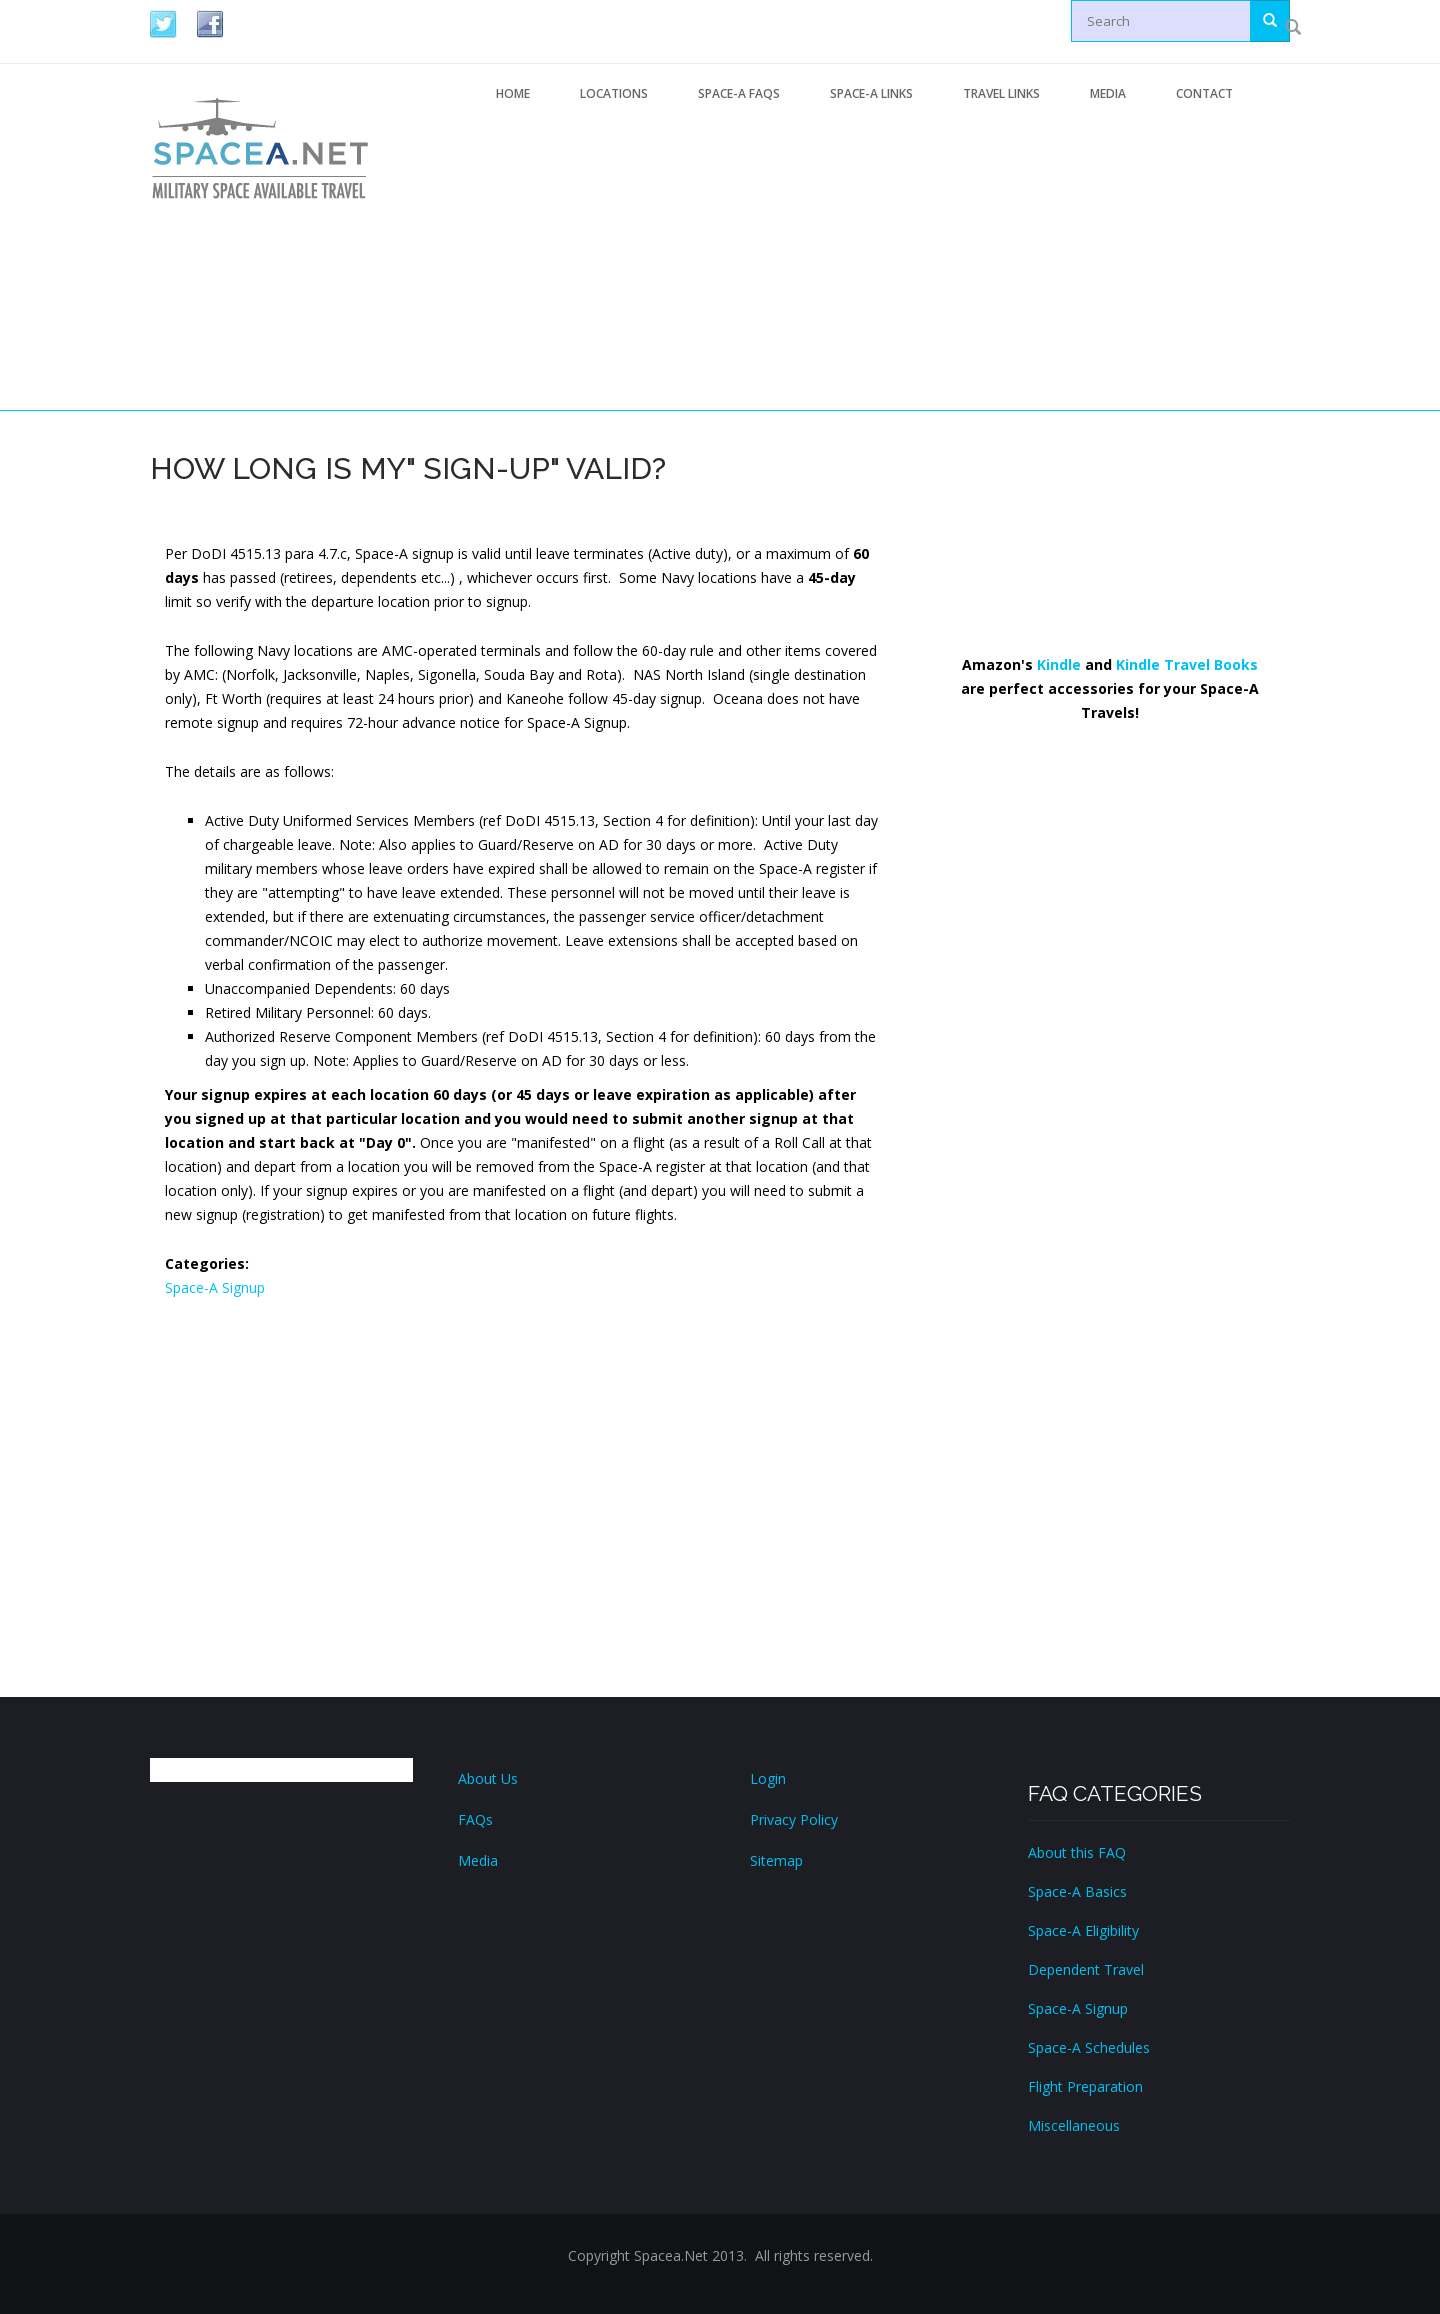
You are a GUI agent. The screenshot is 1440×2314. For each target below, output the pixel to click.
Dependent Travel (1086, 1969)
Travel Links (1001, 93)
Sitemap (776, 1860)
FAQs (475, 1819)
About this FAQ (1077, 1852)
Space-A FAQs (739, 93)
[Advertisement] (880, 263)
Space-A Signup (215, 1287)
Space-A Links (871, 93)
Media (1108, 93)
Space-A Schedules (1089, 2047)
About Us (488, 1778)
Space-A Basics (1077, 1891)
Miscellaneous (1074, 2125)
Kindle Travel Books (1187, 664)
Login (768, 1778)
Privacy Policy (794, 1819)
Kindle (1059, 664)
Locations (614, 93)
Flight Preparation (1085, 2086)
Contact (1204, 93)
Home (513, 93)
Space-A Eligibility (1083, 1930)
